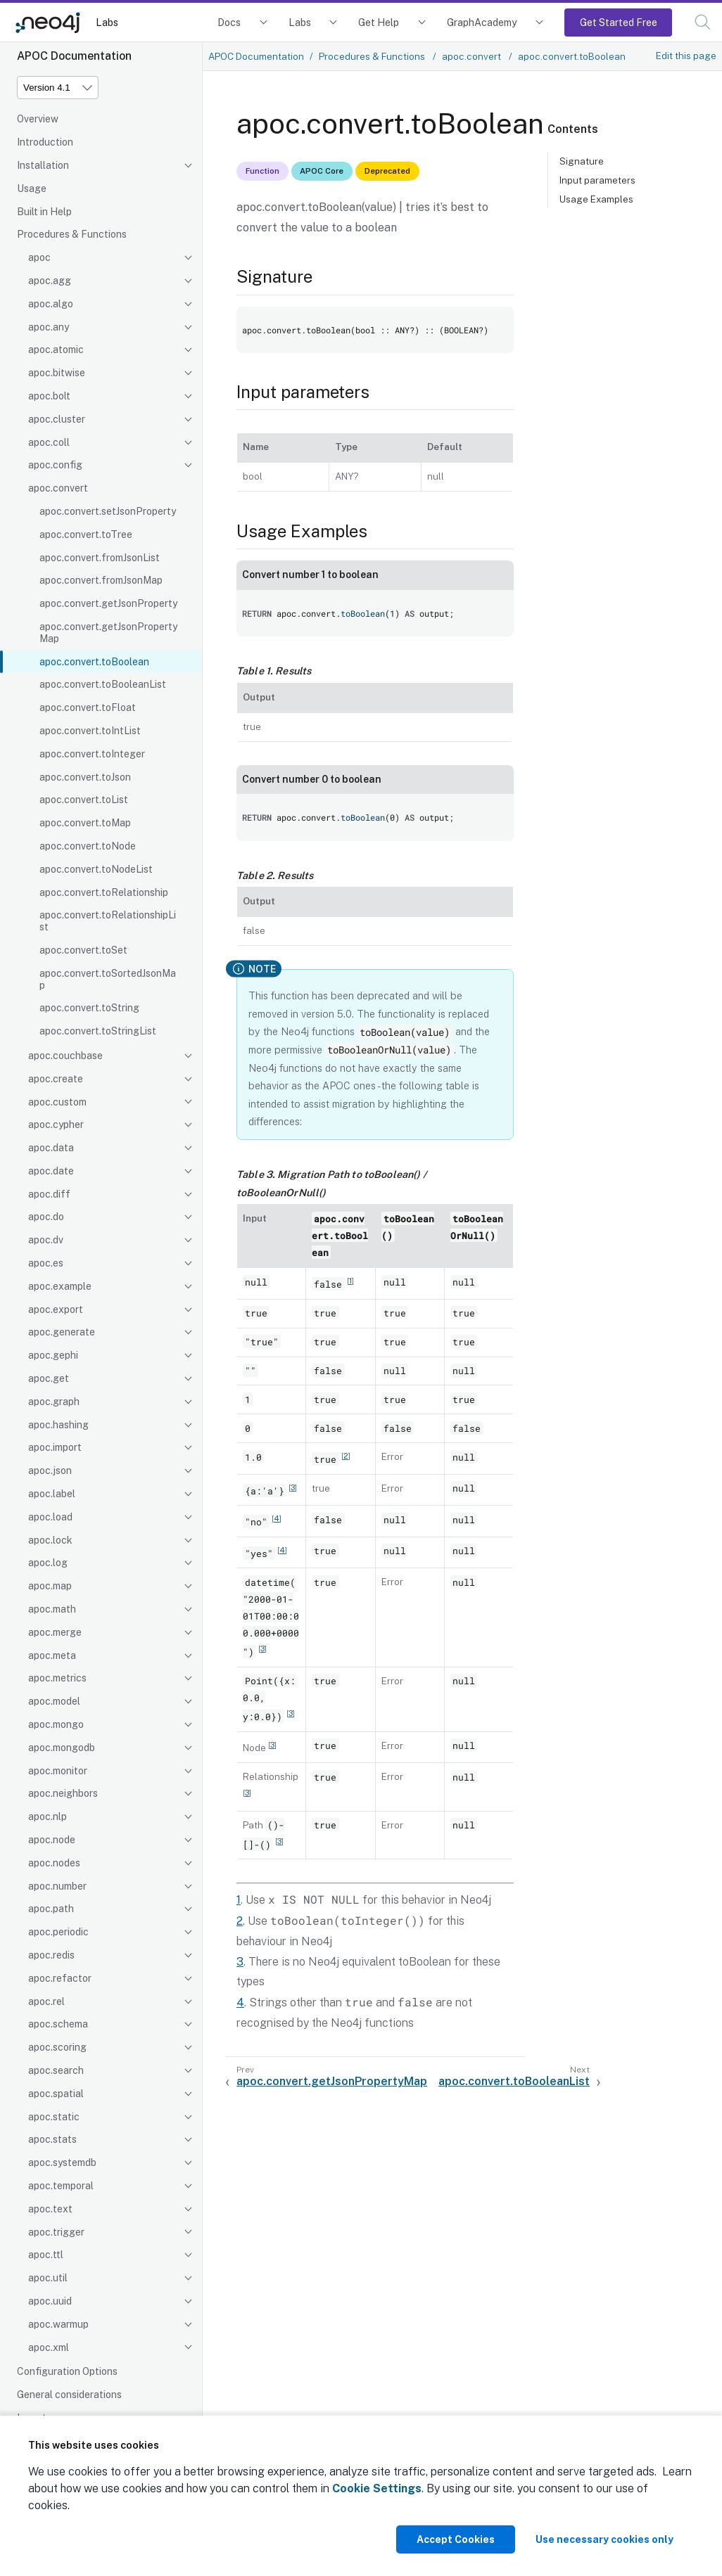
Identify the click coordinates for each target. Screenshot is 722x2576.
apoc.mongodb (61, 1747)
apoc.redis (51, 1955)
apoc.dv (45, 1239)
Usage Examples (596, 199)
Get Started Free (618, 22)
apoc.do (46, 1216)
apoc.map (50, 1585)
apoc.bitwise (56, 372)
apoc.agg (49, 280)
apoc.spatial (56, 2093)
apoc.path (51, 1908)
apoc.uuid (50, 2301)
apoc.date (51, 1171)
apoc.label (51, 1493)
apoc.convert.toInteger (92, 754)
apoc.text (50, 2209)
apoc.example (59, 1286)
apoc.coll (49, 442)
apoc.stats (52, 2139)
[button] (703, 22)
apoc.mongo (56, 1724)
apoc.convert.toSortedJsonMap (107, 979)
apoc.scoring (57, 2047)
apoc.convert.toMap (85, 822)
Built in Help (44, 211)
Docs (229, 22)
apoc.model (54, 1701)
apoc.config (55, 464)
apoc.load (50, 1517)
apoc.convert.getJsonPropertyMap (108, 632)
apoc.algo (50, 303)
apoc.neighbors (63, 1793)
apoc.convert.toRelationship (103, 892)
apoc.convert (58, 488)
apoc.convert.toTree (85, 534)
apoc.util (48, 2277)
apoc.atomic (56, 349)
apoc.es (45, 1263)
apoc (39, 257)
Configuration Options (67, 2371)
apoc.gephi (53, 1355)
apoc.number (57, 1886)
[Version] (58, 87)
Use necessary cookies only (604, 2539)
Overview (37, 118)
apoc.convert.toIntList (90, 730)
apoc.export (55, 1309)
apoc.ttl (45, 2254)
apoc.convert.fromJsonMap (101, 580)
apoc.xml (48, 2347)
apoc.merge (55, 1632)
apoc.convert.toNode (87, 846)
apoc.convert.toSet (83, 950)
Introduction (45, 142)
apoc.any (48, 327)
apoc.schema (58, 2024)
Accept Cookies (456, 2539)
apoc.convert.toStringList (97, 1031)
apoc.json (50, 1470)
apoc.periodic (58, 1931)
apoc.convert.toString (89, 1007)
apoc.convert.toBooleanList (102, 684)
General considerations (69, 2394)
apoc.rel (46, 2001)
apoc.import (55, 1447)
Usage (31, 188)
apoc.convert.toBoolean (94, 661)
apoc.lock (50, 1540)
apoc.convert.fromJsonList (99, 557)
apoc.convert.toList (83, 799)
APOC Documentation (256, 56)
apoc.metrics (57, 1678)
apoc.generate (61, 1332)
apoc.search (56, 2070)
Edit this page (686, 55)
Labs (107, 22)
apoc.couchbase (65, 1055)
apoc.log (48, 1562)
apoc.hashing (58, 1424)
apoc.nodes (54, 1863)
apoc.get (48, 1378)
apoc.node (51, 1839)
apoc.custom (57, 1102)
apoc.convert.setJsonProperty (107, 511)
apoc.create (55, 1078)
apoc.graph (54, 1401)
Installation (43, 165)
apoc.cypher (56, 1124)
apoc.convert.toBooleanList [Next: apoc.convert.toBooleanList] (514, 2081)
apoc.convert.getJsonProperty (108, 603)
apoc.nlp (47, 1816)
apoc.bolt (49, 396)
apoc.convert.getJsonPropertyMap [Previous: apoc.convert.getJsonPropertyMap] (331, 2081)
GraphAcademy (482, 22)
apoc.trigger (56, 2232)
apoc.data (51, 1147)
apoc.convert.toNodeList (96, 869)
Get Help (378, 22)
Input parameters (597, 180)
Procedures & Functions (72, 234)
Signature (581, 161)
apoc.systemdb (62, 2162)
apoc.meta (52, 1655)
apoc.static (54, 2116)
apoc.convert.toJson (85, 777)
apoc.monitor (57, 1770)
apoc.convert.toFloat (87, 707)
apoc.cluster (56, 419)
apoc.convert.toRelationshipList (107, 921)
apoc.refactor (59, 1978)
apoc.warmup (58, 2324)
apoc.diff (49, 1194)
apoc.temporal (61, 2185)
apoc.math (52, 1609)
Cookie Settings (377, 2488)
